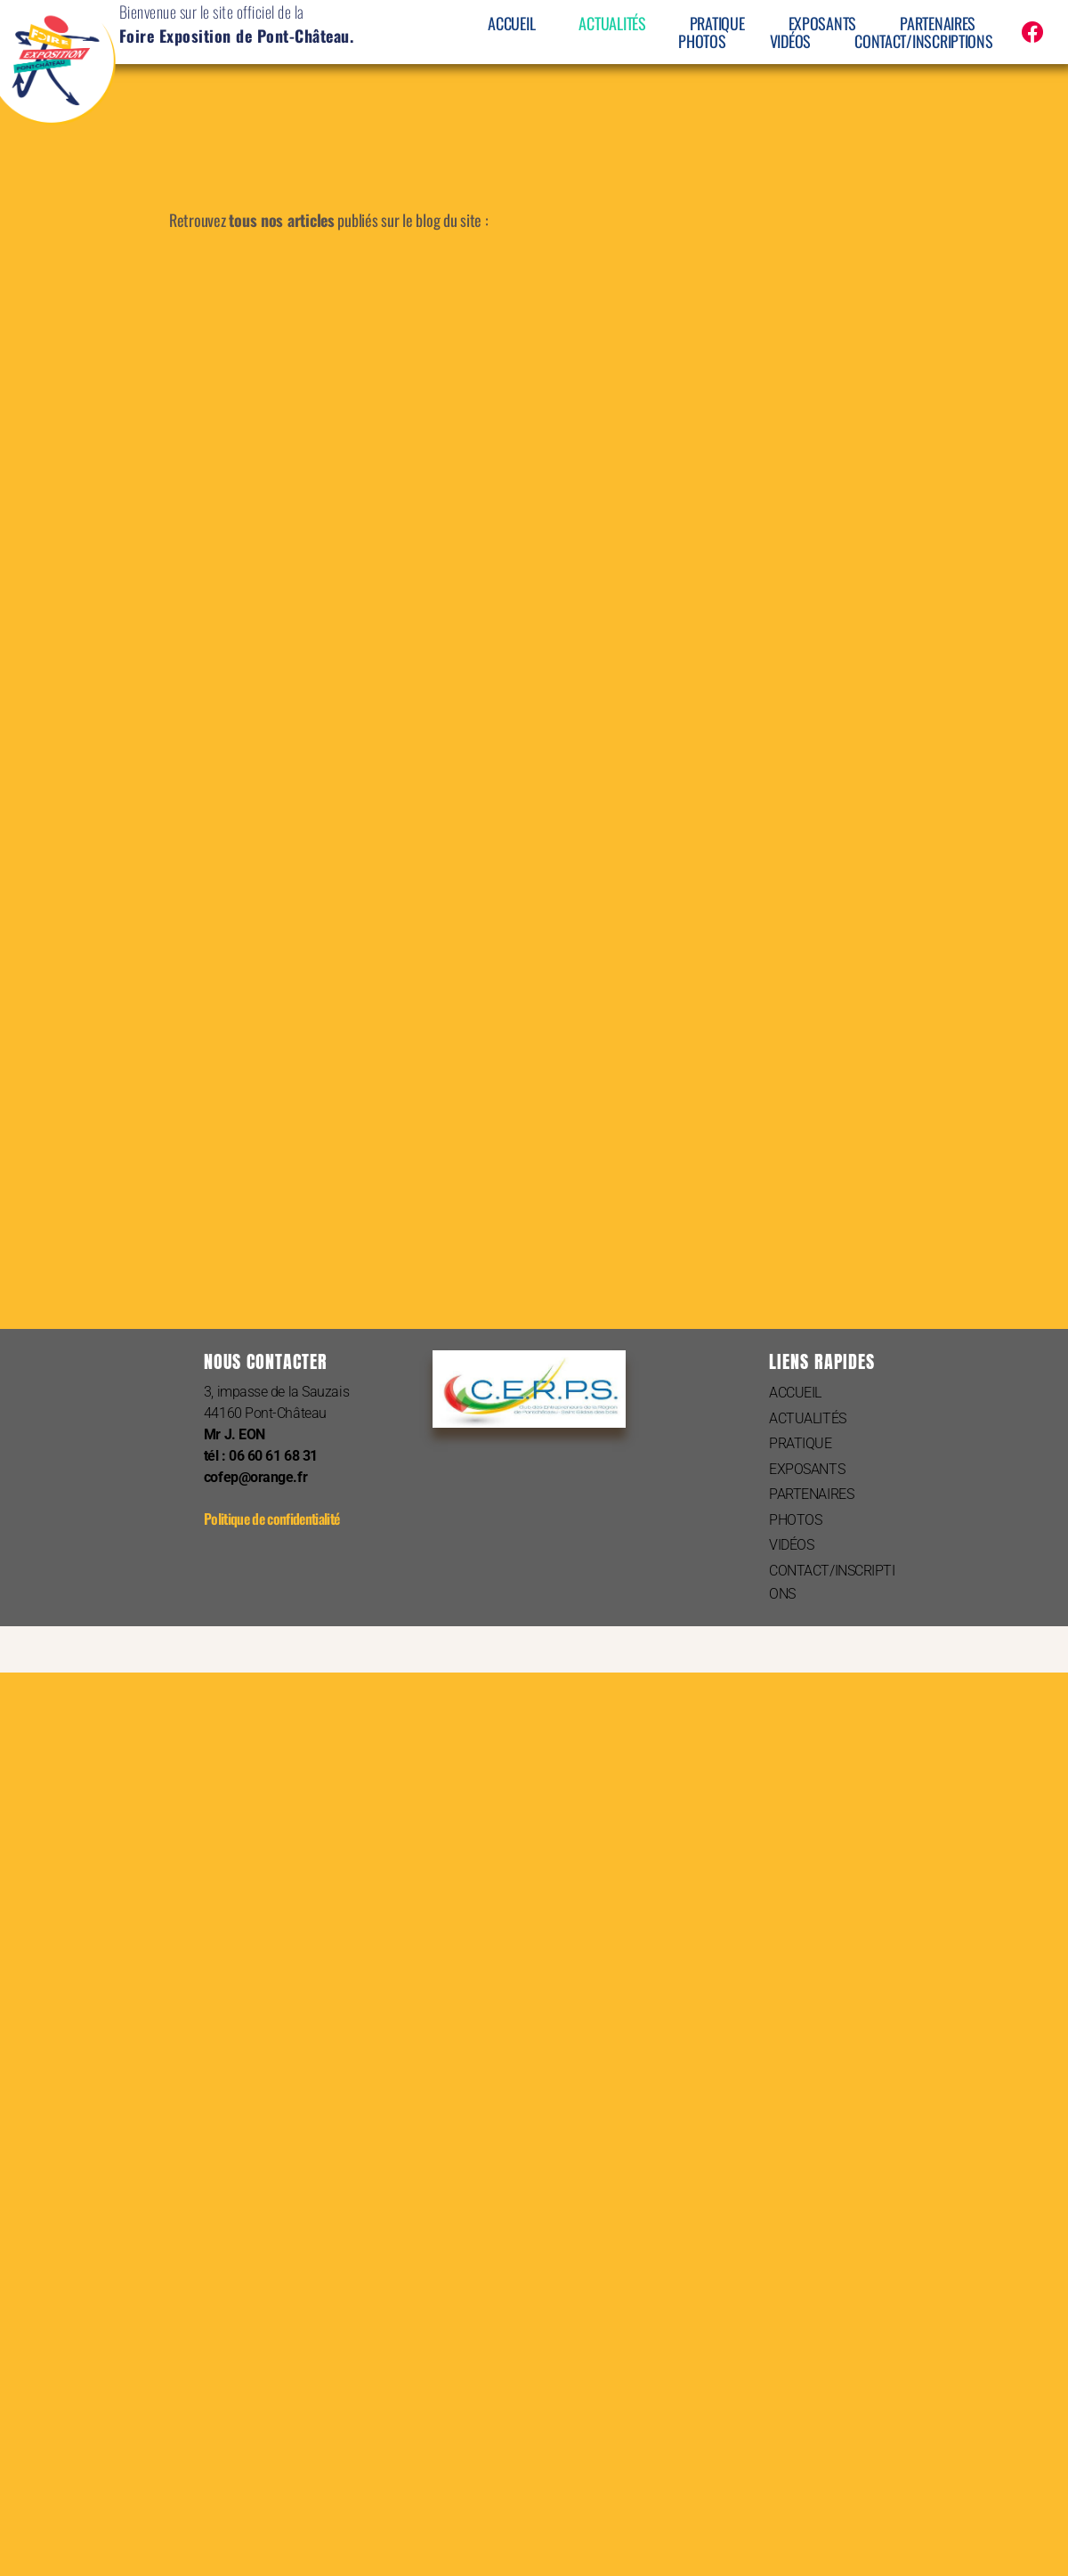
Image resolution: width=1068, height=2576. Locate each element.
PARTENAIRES (937, 23)
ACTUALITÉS (611, 23)
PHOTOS (701, 41)
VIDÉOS (790, 41)
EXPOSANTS (823, 23)
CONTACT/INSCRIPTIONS (923, 41)
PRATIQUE (717, 23)
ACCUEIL (511, 23)
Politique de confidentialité (271, 1518)
